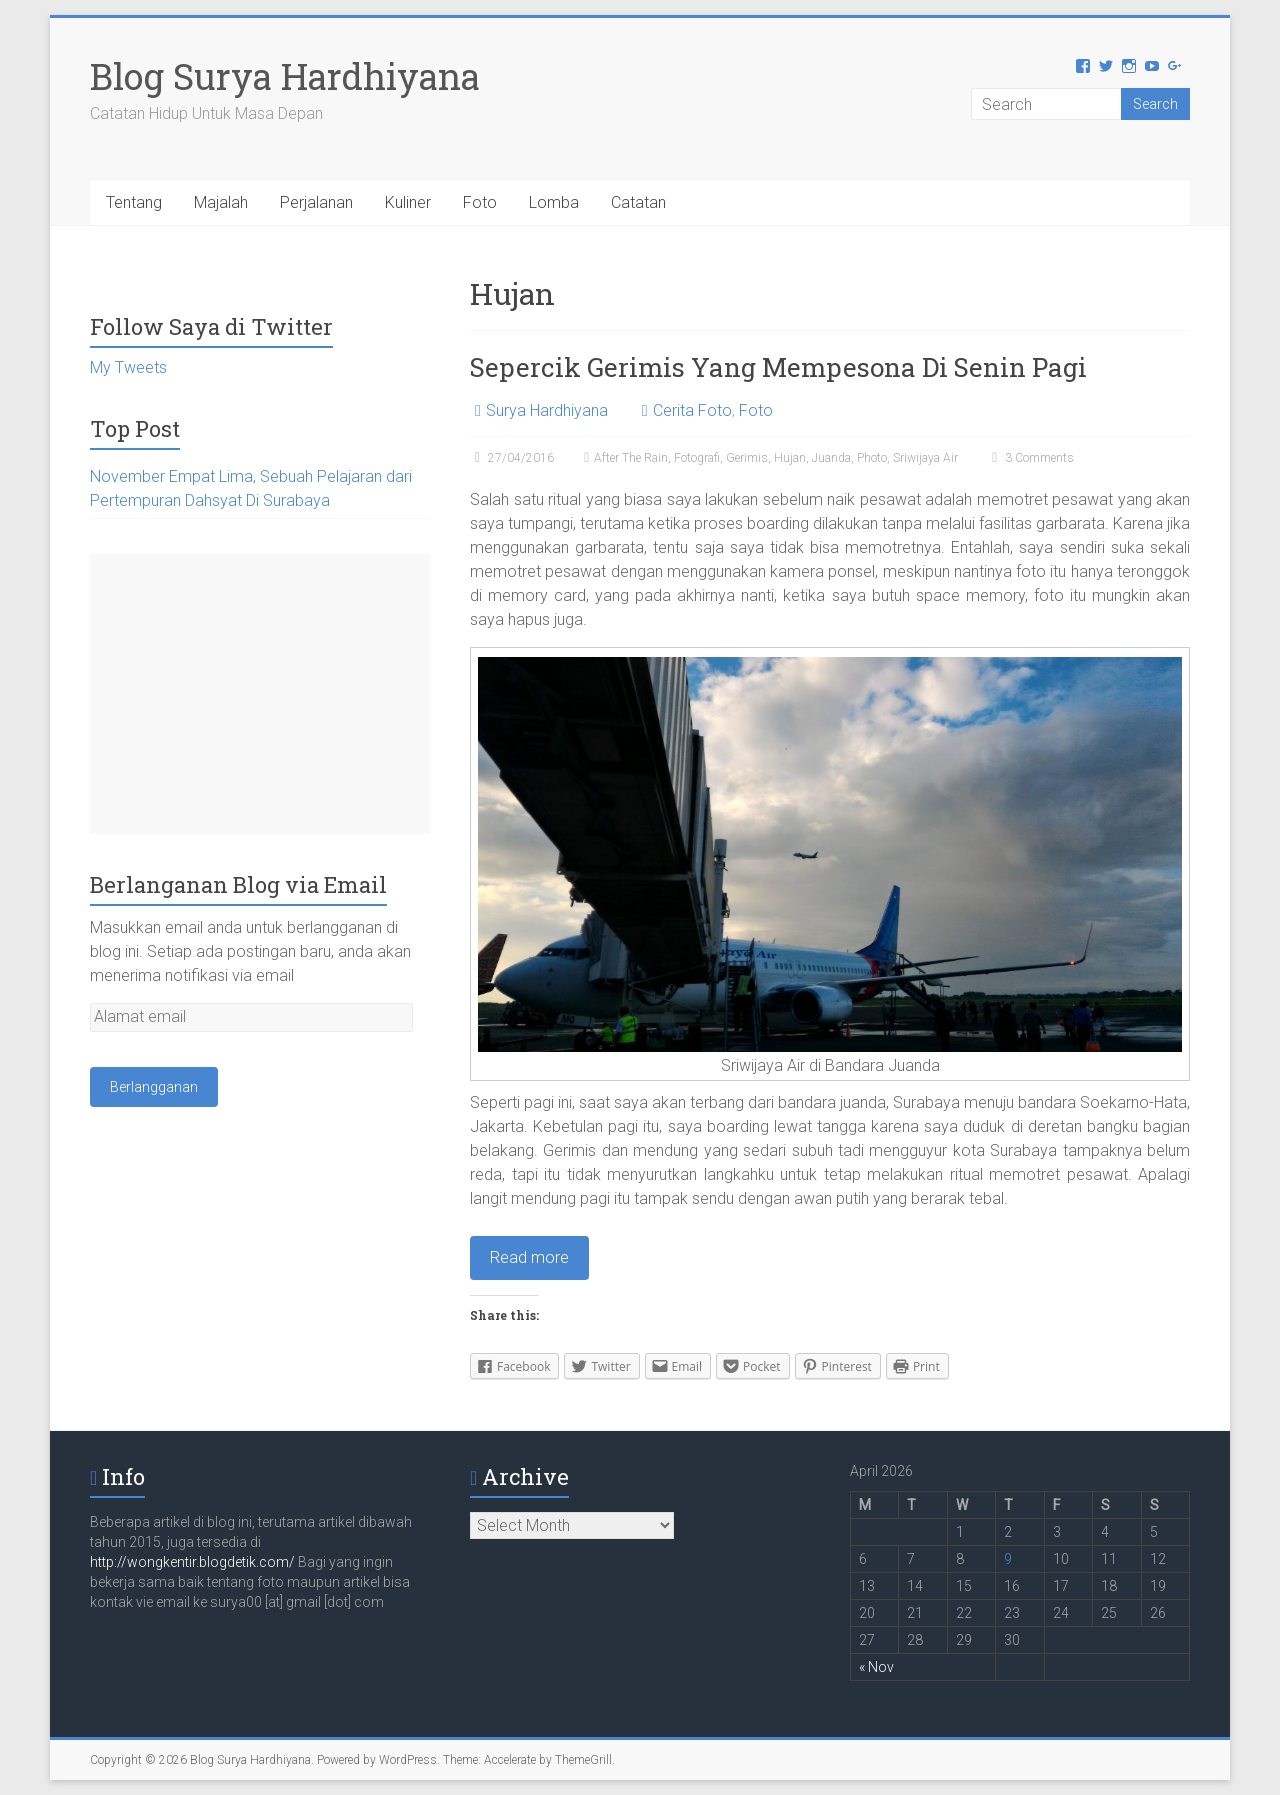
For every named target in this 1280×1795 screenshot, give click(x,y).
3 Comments (1030, 458)
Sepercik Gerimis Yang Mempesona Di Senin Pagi (778, 367)
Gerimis (747, 458)
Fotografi (697, 458)
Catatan (638, 202)
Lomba (554, 202)
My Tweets (128, 367)
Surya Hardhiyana (547, 410)
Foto (480, 202)
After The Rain (631, 458)
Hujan (790, 458)
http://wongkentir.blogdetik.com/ (194, 1562)
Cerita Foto (692, 410)
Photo (872, 458)
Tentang (134, 202)
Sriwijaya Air (925, 458)
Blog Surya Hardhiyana (285, 76)
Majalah (221, 202)
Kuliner (408, 202)
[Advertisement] (260, 694)
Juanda (831, 458)
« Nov (876, 1667)
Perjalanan (316, 202)
